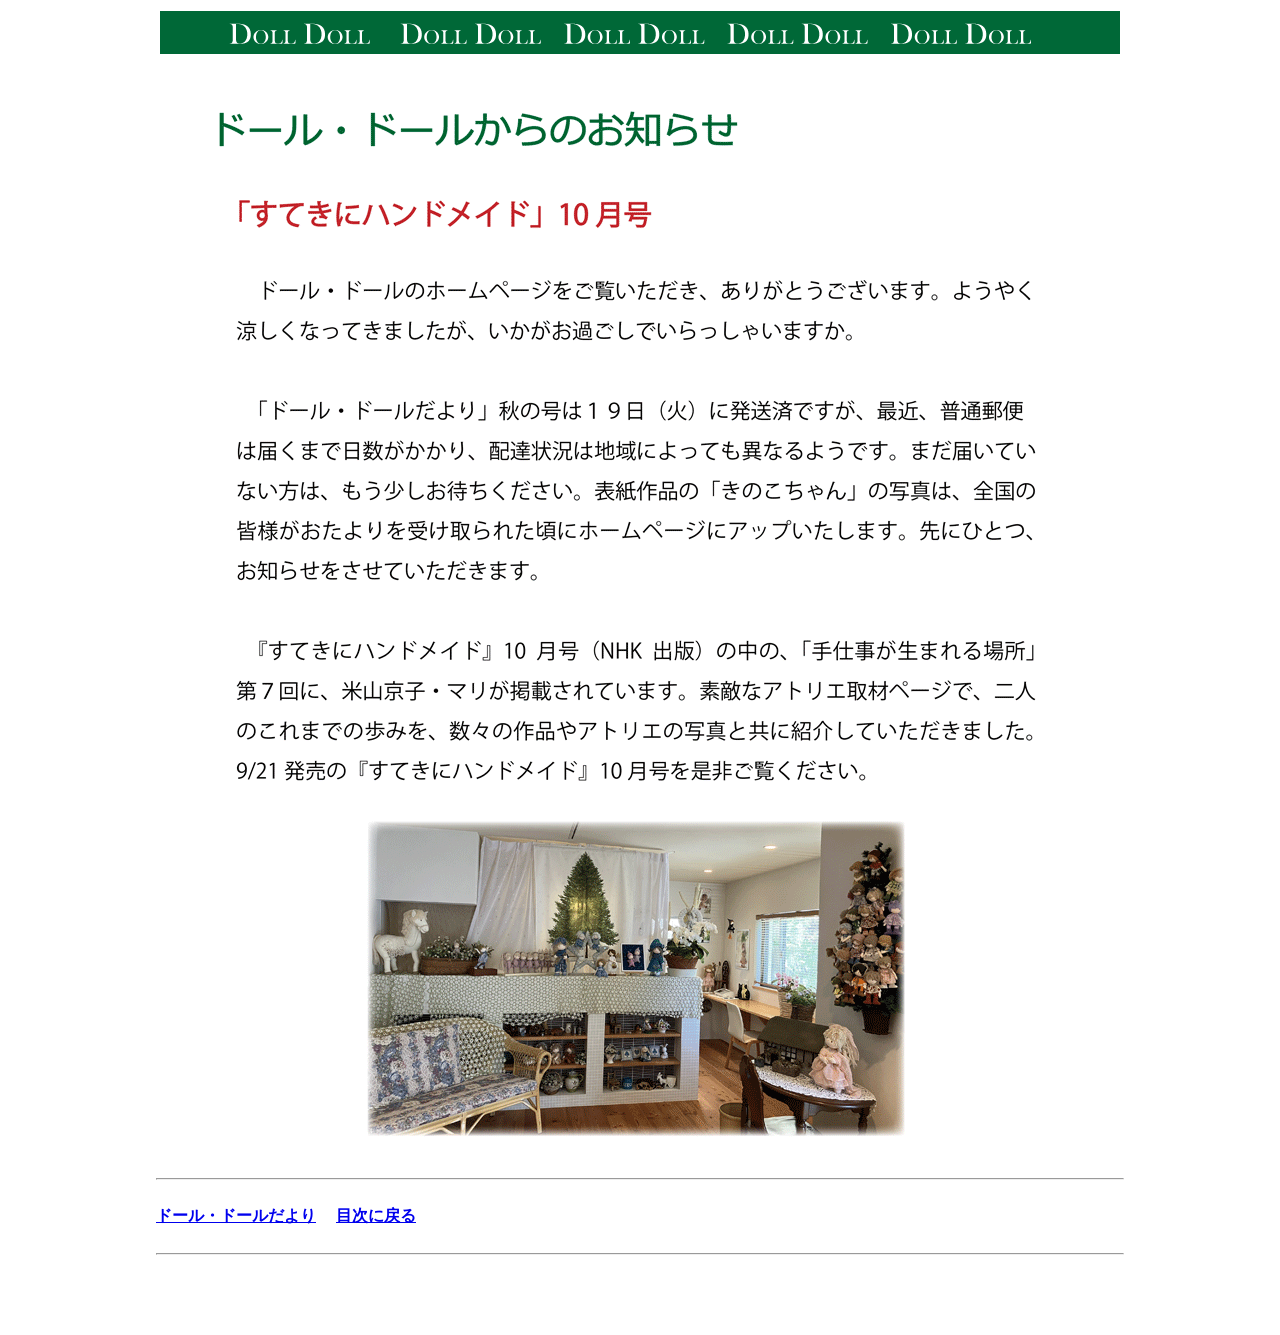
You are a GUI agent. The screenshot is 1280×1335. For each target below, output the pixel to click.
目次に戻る (376, 1215)
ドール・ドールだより (236, 1215)
